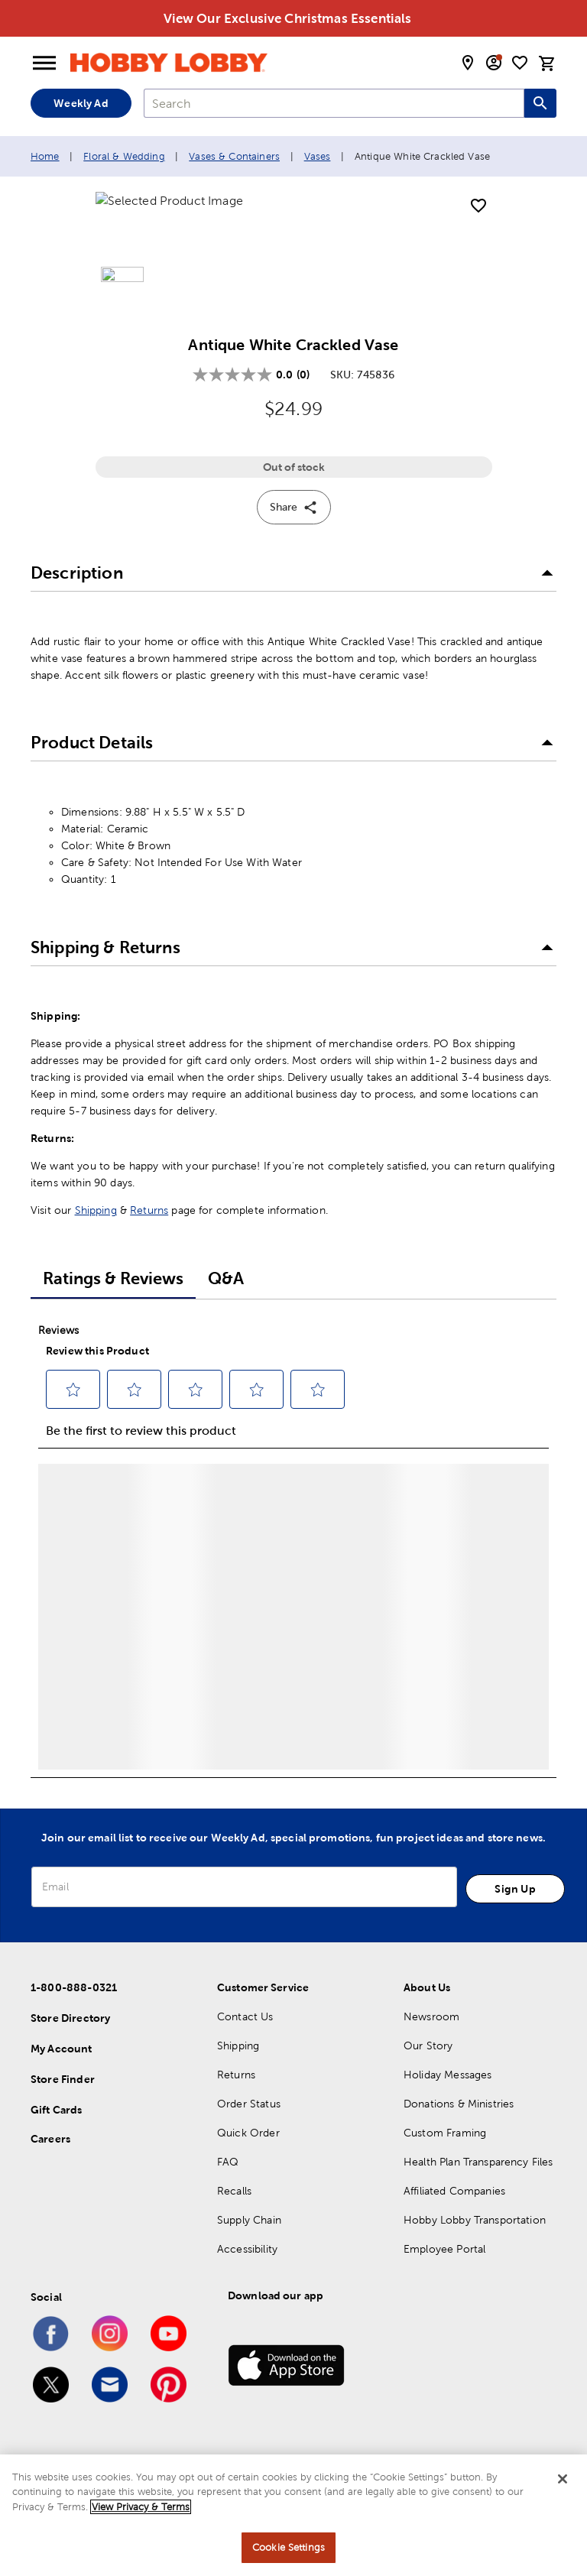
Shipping (96, 1243)
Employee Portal (444, 2281)
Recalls (234, 2223)
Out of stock (294, 500)
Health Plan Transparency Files (478, 2194)
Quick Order (248, 2165)
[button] (293, 606)
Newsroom (431, 2048)
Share (294, 539)
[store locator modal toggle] (467, 62)
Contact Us (245, 2048)
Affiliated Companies (454, 2223)
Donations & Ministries (459, 2136)
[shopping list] (519, 62)
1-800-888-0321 (74, 2019)
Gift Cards (57, 2142)
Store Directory (70, 2050)
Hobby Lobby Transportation (475, 2252)
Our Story (428, 2078)
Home (45, 156)
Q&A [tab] (226, 1311)
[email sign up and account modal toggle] (493, 62)
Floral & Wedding (123, 156)
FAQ (227, 2194)
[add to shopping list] (478, 206)
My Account (61, 2081)
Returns (149, 1243)
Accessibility (247, 2281)
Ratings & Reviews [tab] (113, 1311)
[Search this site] (540, 103)
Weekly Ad (81, 103)
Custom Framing (445, 2165)
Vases (317, 156)
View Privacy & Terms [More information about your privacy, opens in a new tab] (141, 2507)
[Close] (562, 2479)
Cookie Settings (288, 2547)
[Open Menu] (44, 63)
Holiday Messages (447, 2107)
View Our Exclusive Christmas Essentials (288, 18)
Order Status (249, 2136)
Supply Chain (249, 2252)
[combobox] (334, 103)
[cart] (547, 63)
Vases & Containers (234, 156)
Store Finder (63, 2111)
